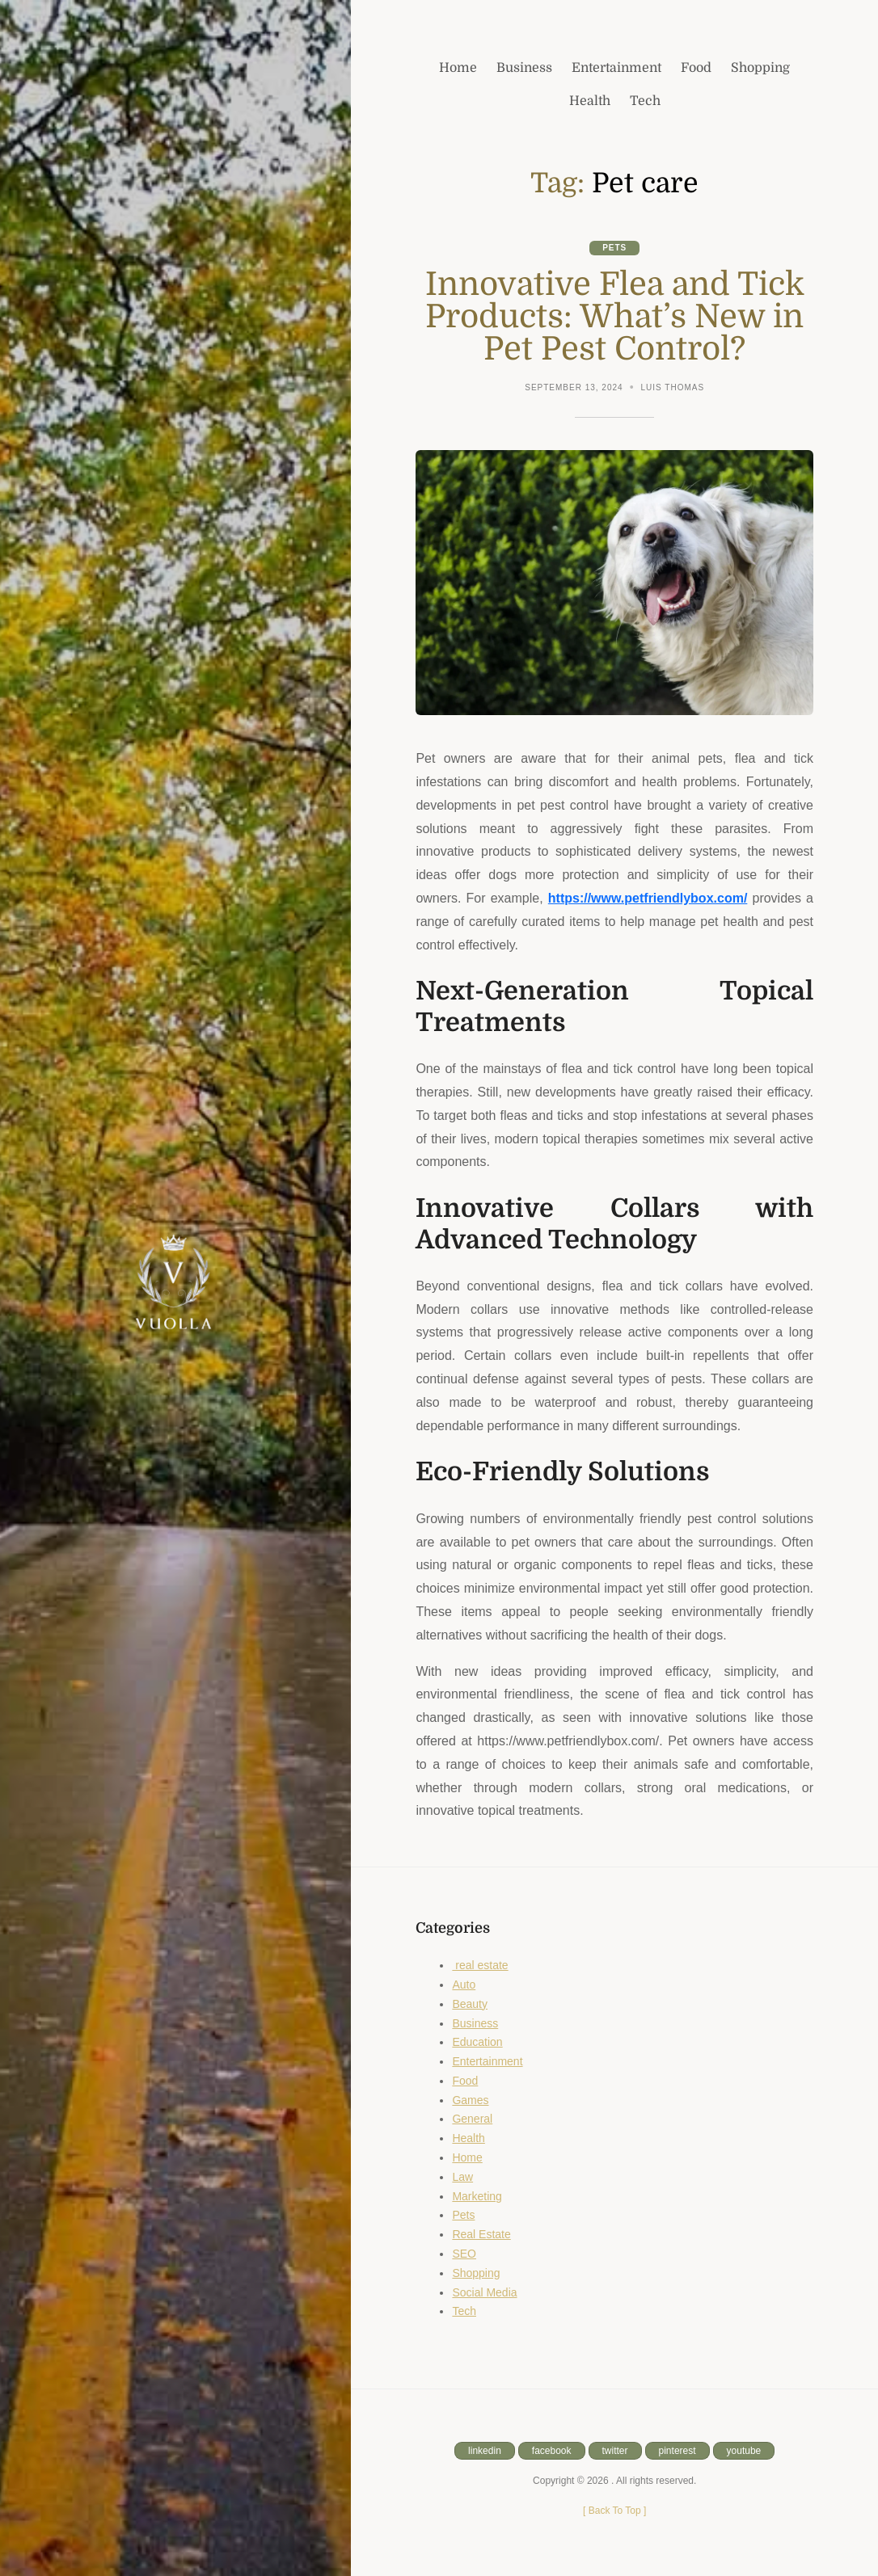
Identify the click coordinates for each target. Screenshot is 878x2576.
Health (468, 2138)
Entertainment (487, 2061)
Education (477, 2041)
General (472, 2118)
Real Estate (481, 2234)
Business (475, 2023)
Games (470, 2100)
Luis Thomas (673, 387)
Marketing (476, 2196)
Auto (463, 1984)
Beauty (470, 2003)
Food (465, 2080)
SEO (464, 2253)
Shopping (476, 2273)
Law (462, 2176)
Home (467, 2157)
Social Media (484, 2292)
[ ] (614, 2510)
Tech (464, 2311)
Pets (614, 247)
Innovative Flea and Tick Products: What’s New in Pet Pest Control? (614, 317)
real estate (480, 1965)
